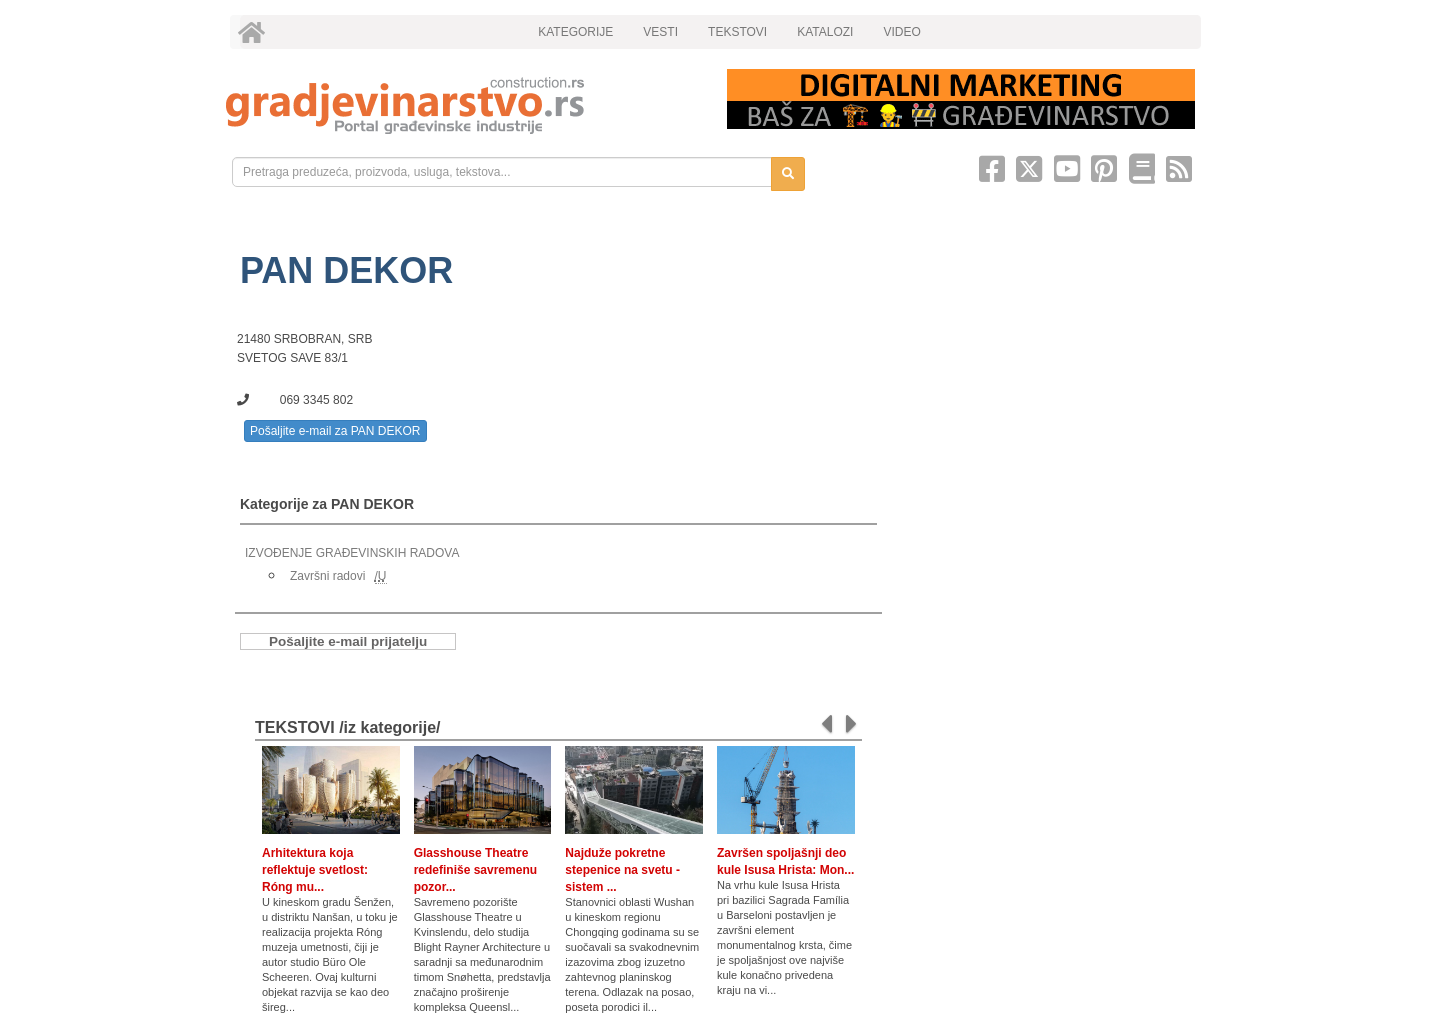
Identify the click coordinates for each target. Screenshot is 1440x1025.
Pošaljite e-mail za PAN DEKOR (335, 431)
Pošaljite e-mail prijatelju (348, 641)
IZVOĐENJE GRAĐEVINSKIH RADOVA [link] (352, 553)
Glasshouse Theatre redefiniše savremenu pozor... (475, 870)
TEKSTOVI (737, 32)
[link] (462, 105)
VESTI (660, 32)
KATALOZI (825, 32)
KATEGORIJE (575, 32)
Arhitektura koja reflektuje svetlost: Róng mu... (315, 870)
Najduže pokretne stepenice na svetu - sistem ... (622, 870)
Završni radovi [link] (327, 576)
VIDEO (901, 32)
